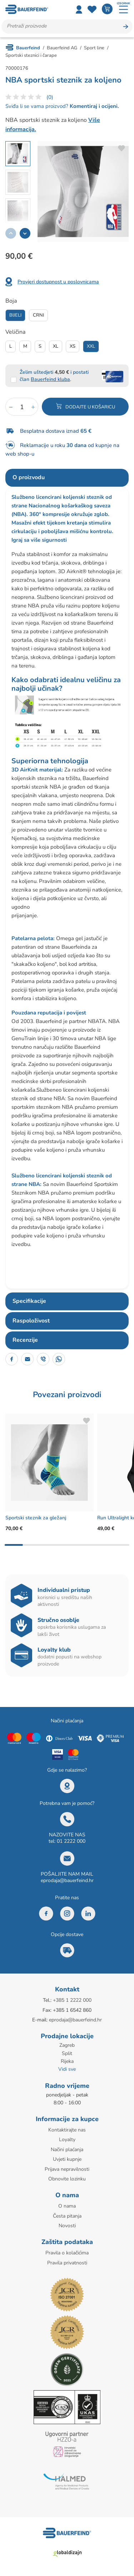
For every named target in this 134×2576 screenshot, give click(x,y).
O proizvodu (29, 477)
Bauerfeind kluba (50, 379)
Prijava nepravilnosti (67, 2169)
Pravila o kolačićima (67, 2252)
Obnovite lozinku (67, 2178)
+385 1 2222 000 (72, 2000)
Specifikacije (29, 1301)
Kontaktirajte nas (67, 2129)
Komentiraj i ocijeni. (93, 106)
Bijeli (15, 315)
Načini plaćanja (67, 2149)
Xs (72, 346)
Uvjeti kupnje (67, 2159)
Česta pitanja (67, 2216)
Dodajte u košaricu (90, 407)
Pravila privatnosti (67, 2262)
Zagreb (67, 2045)
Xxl (91, 346)
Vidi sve (67, 2069)
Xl (55, 346)
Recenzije (25, 1340)
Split (67, 2053)
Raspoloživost (31, 1321)
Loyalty (67, 2139)
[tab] (67, 478)
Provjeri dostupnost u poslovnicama (58, 281)
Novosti (67, 2225)
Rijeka (67, 2061)
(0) (49, 97)
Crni (38, 315)
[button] (25, 233)
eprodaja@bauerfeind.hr (67, 1880)
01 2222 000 (71, 1841)
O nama (67, 2206)
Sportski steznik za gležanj (35, 1517)
